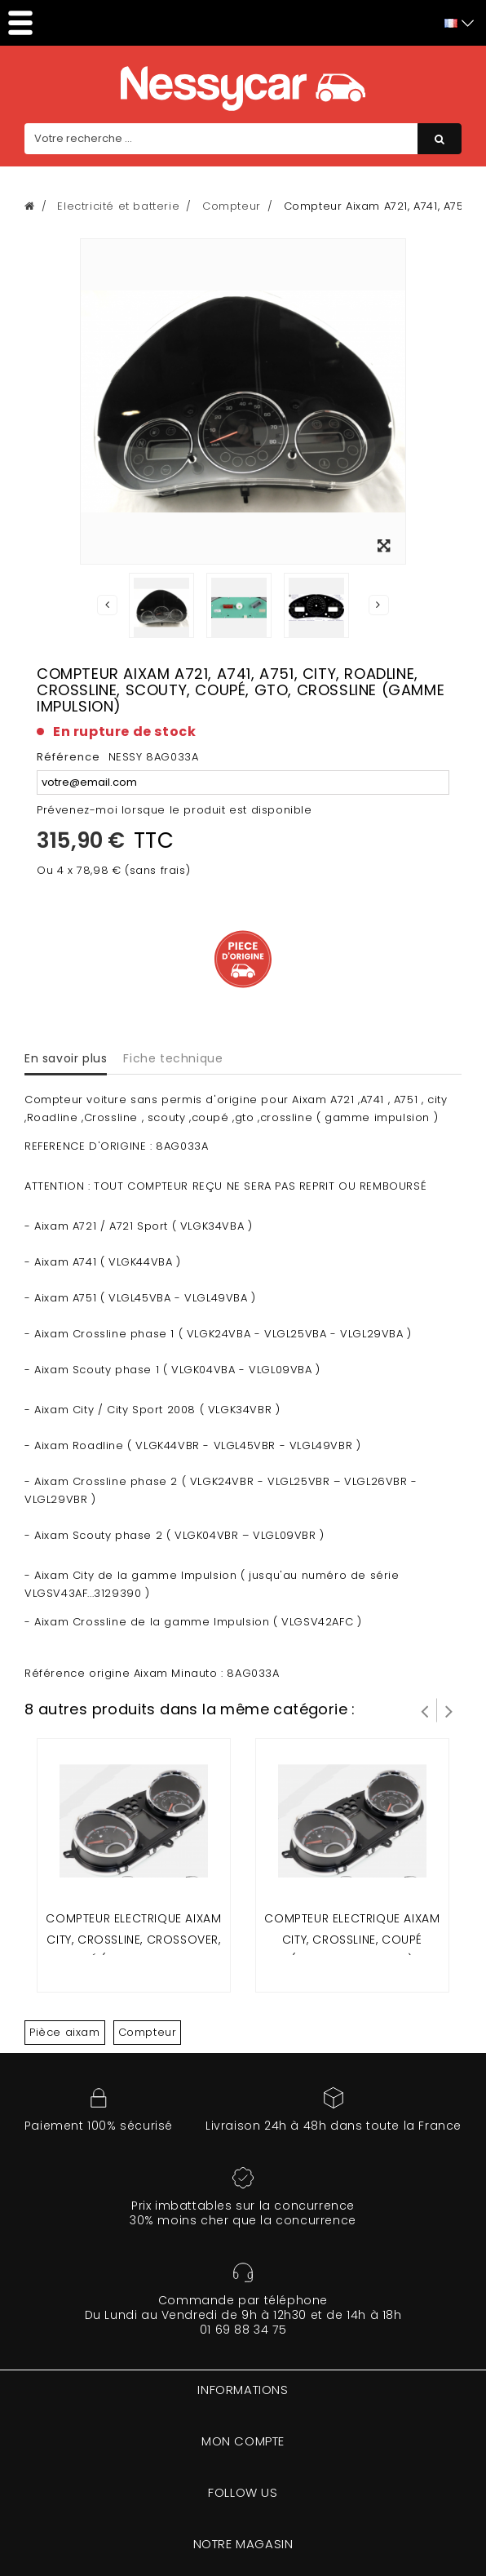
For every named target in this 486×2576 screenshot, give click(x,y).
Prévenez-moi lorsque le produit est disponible (174, 810)
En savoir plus (65, 1058)
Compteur (147, 2032)
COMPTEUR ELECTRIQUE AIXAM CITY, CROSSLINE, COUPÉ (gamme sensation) (352, 1939)
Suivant (378, 604)
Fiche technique (173, 1058)
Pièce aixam (64, 2032)
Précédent (107, 604)
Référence (68, 757)
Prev (425, 1710)
